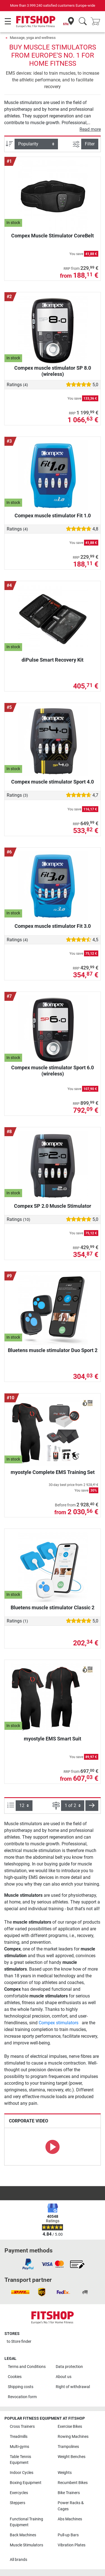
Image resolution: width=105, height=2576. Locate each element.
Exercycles (19, 2492)
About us (63, 2376)
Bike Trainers (69, 2492)
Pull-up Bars (68, 2535)
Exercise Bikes (70, 2426)
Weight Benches (71, 2456)
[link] (28, 2264)
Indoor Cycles (21, 2472)
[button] (91, 1805)
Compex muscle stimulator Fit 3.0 (53, 926)
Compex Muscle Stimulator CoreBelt (52, 236)
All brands (18, 2559)
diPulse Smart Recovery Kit (52, 660)
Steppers (17, 2502)
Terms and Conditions (27, 2366)
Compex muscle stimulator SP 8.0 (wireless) (52, 371)
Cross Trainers (22, 2426)
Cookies (15, 2376)
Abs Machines (70, 2519)
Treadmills (18, 2436)
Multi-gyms (19, 2446)
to (19, 2341)
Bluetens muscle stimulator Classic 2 (52, 1607)
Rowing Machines (73, 2436)
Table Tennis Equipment (20, 2459)
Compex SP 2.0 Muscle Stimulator (52, 1206)
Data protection (69, 2366)
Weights (65, 2472)
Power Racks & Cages (71, 2505)
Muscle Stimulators (26, 2545)
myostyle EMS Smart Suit (52, 1739)
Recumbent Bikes (73, 2482)
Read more (90, 129)
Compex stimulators (58, 2022)
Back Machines (23, 2535)
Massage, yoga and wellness (33, 38)
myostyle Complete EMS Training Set (53, 1472)
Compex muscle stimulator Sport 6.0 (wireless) (52, 1071)
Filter (90, 144)
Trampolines (68, 2446)
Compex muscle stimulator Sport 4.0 (52, 782)
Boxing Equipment (25, 2482)
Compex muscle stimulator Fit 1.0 (53, 515)
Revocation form (22, 2397)
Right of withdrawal (73, 2386)
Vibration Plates (71, 2545)
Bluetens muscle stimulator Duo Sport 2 (52, 1350)
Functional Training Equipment (26, 2522)
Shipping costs (20, 2386)
